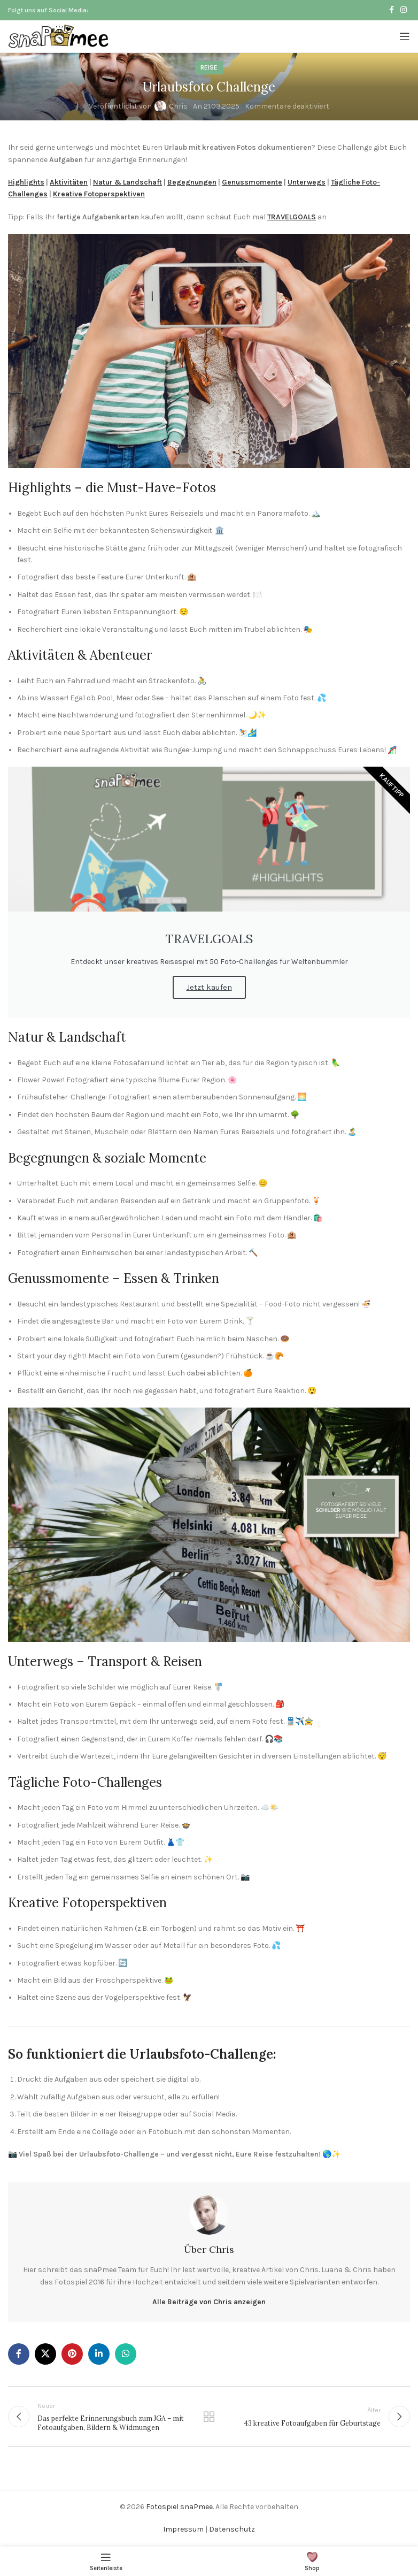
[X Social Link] (45, 2354)
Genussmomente (252, 182)
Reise (209, 67)
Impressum (183, 2529)
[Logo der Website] (59, 35)
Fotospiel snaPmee (179, 2506)
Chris (178, 106)
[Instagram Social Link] (403, 10)
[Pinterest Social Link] (72, 2354)
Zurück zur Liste (209, 2416)
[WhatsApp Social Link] (125, 2354)
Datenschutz (232, 2529)
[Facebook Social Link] (391, 10)
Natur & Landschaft (127, 182)
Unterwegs (307, 182)
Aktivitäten (69, 182)
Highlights (26, 182)
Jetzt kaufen (209, 987)
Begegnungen (191, 182)
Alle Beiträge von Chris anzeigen (209, 2301)
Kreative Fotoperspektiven (99, 193)
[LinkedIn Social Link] (99, 2354)
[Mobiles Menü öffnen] (404, 36)
